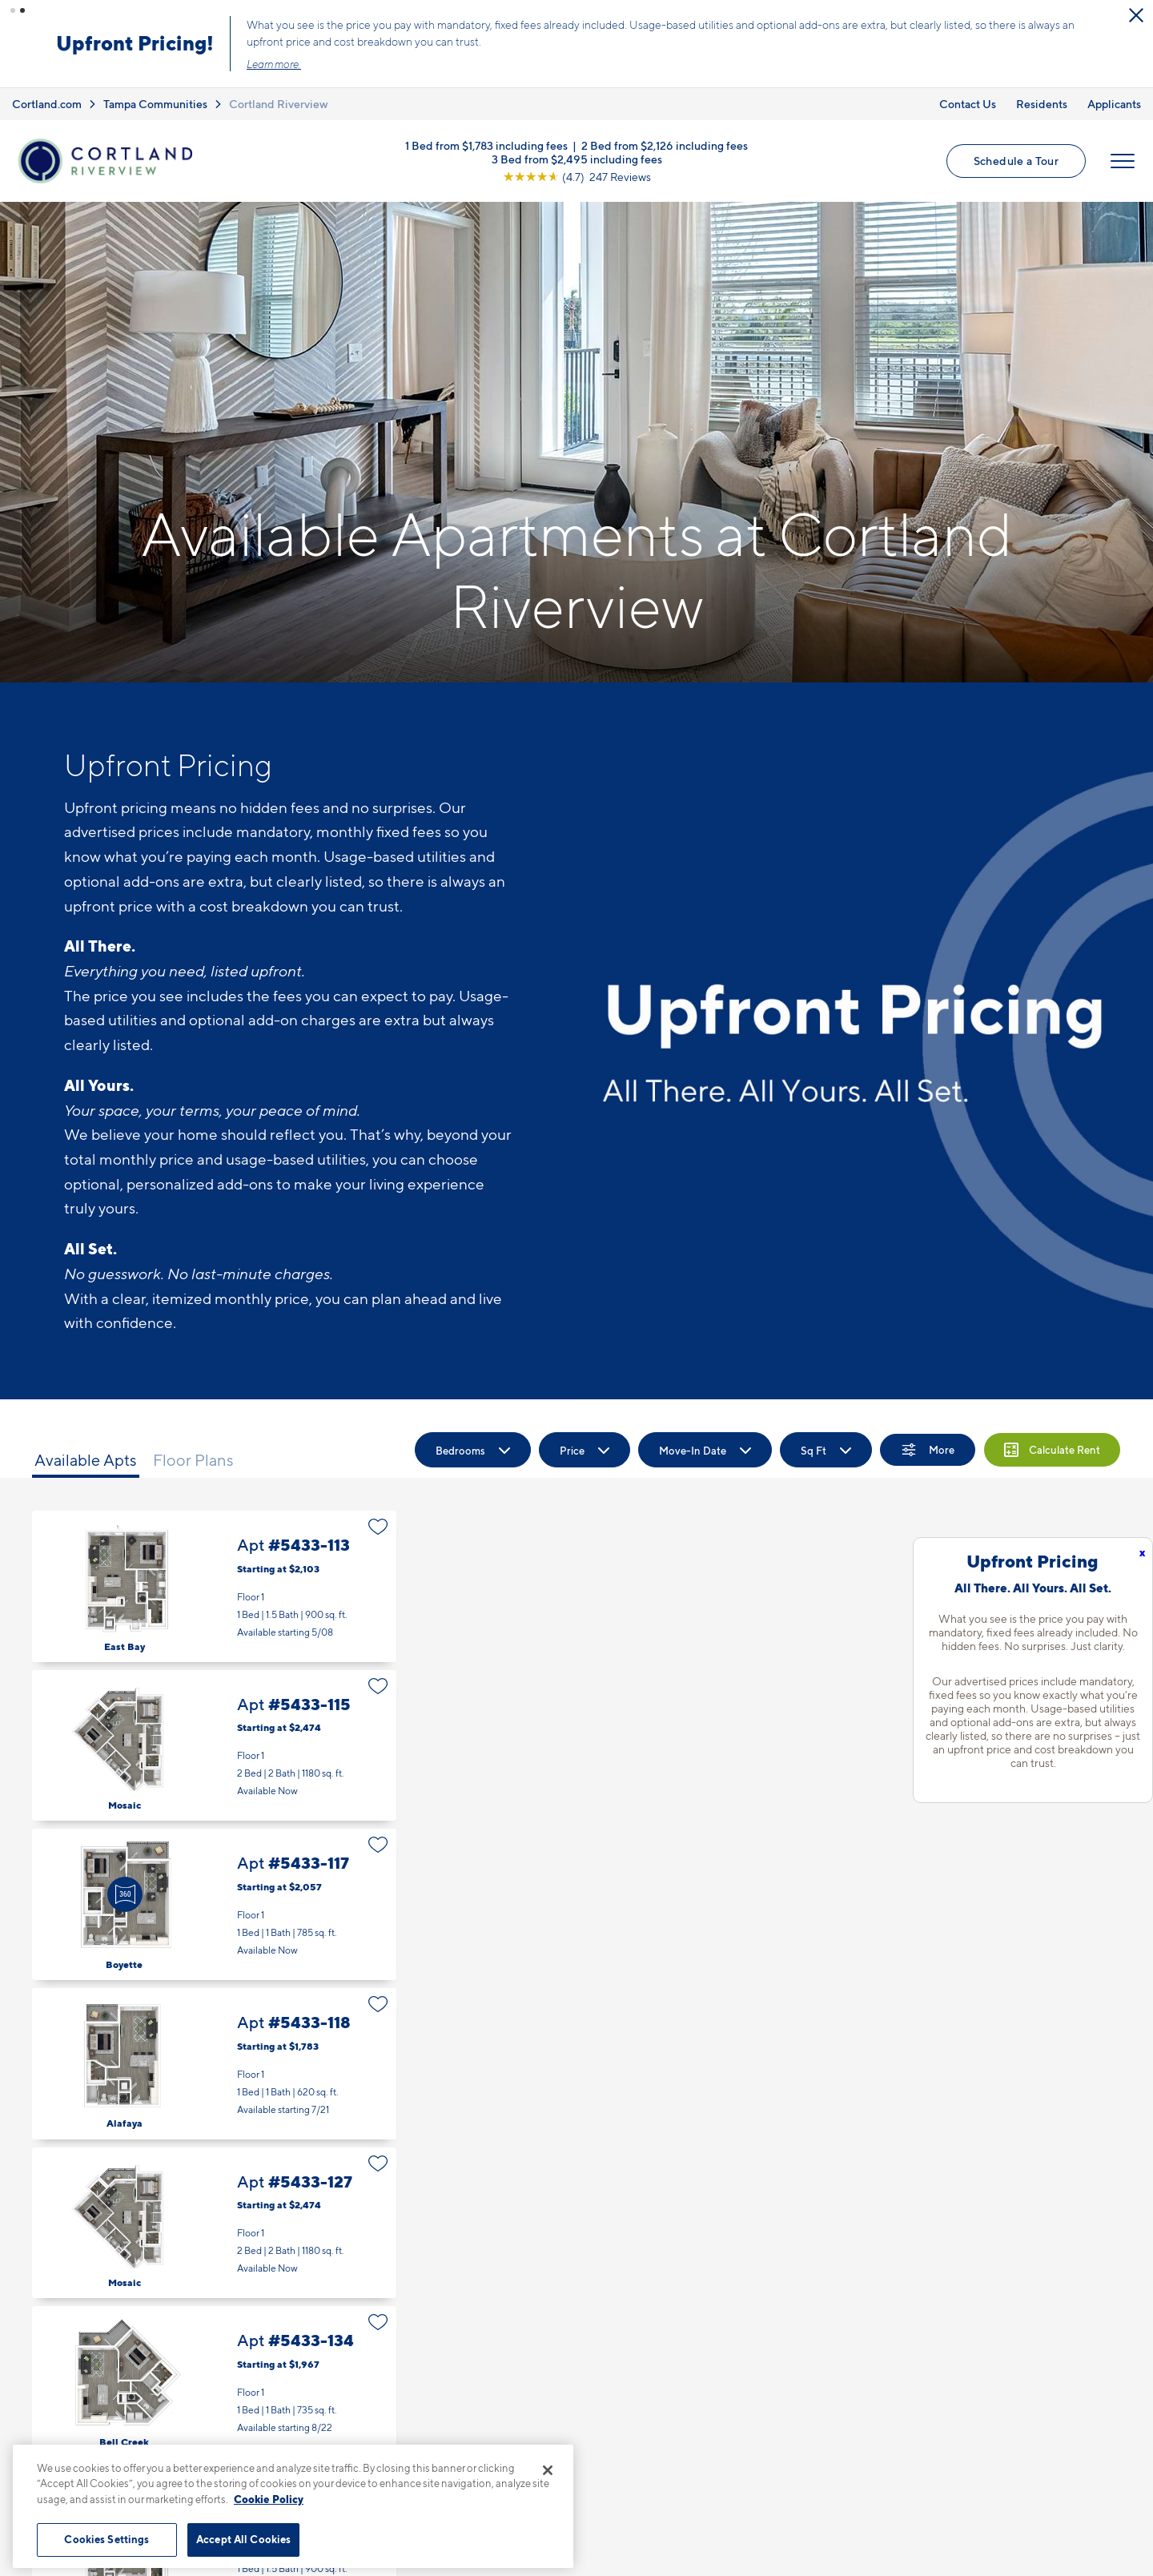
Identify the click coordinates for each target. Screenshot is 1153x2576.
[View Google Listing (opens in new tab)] (577, 176)
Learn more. (274, 64)
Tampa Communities (155, 104)
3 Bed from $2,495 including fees (577, 158)
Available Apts (85, 1460)
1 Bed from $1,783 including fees (486, 144)
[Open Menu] (1123, 161)
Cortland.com (47, 104)
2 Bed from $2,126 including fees (664, 144)
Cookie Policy (268, 2499)
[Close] (547, 2470)
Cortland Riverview (278, 104)
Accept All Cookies (243, 2539)
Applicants (1114, 104)
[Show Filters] (927, 1450)
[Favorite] (378, 1527)
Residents (1041, 104)
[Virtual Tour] (125, 1894)
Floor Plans (193, 1460)
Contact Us (967, 104)
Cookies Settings (106, 2539)
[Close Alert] (1136, 15)
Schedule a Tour (1016, 160)
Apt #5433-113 (214, 1586)
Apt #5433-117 (214, 1904)
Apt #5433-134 (214, 2381)
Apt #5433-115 (214, 1745)
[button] (12, 10)
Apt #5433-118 (214, 2063)
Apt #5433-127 (214, 2223)
